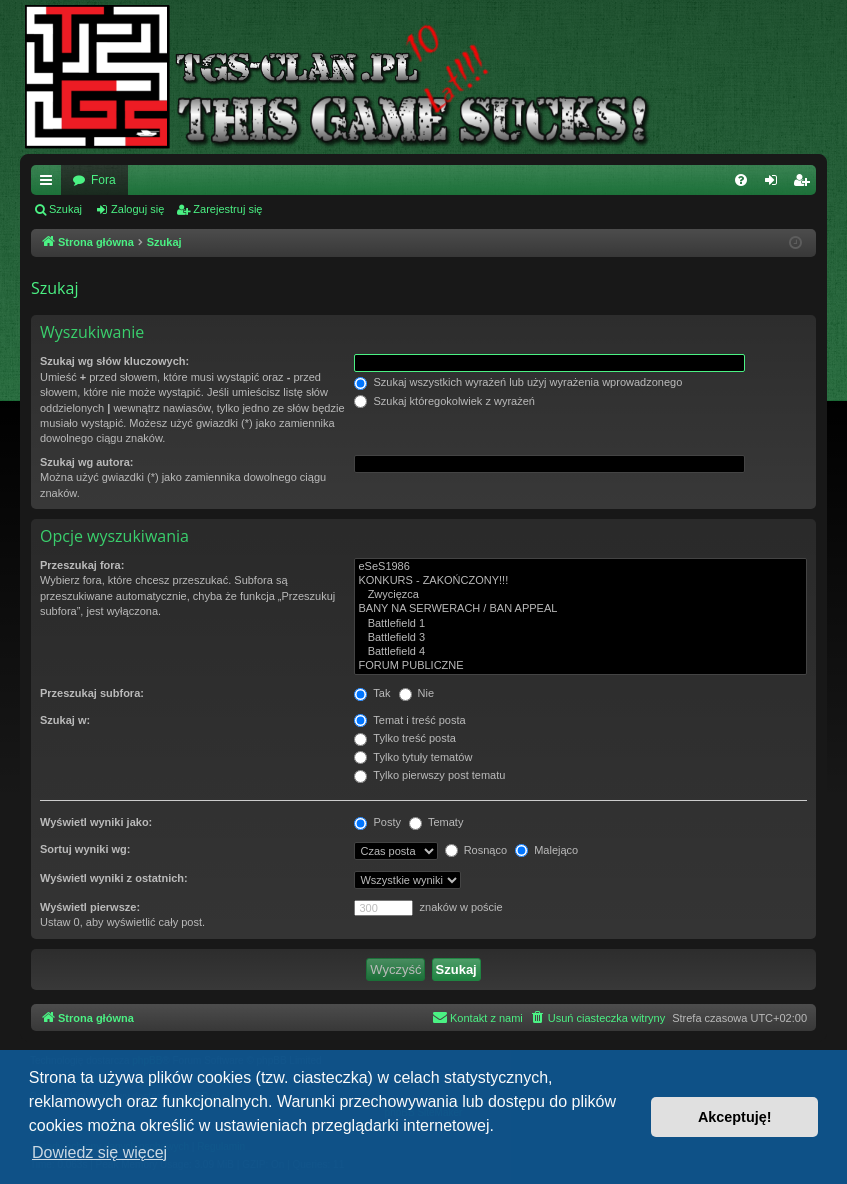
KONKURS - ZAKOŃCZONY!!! (580, 581)
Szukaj (65, 209)
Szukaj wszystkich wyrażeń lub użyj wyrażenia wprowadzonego (518, 382)
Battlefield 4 (580, 652)
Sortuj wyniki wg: (85, 849)
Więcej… (50, 184)
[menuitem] (741, 180)
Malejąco (546, 850)
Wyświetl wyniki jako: (96, 822)
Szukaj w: (65, 720)
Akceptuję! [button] (735, 1117)
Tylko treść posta (404, 738)
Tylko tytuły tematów (413, 757)
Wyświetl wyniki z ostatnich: (114, 878)
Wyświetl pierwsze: (90, 907)
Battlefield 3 (580, 638)
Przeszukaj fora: (82, 565)
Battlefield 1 (580, 624)
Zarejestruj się (227, 209)
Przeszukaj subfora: (92, 693)
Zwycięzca (580, 595)
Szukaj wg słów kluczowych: (114, 361)
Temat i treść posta (409, 720)
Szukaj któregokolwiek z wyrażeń (444, 401)
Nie (417, 693)
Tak (372, 693)
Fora (103, 180)
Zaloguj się (137, 209)
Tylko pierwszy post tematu (429, 775)
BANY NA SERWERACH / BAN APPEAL (580, 609)
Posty (377, 822)
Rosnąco (476, 850)
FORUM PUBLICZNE (580, 666)
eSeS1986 (580, 567)
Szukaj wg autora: (87, 462)
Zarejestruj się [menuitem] (805, 184)
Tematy (436, 822)
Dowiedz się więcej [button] (99, 1152)
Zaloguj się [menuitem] (775, 184)
